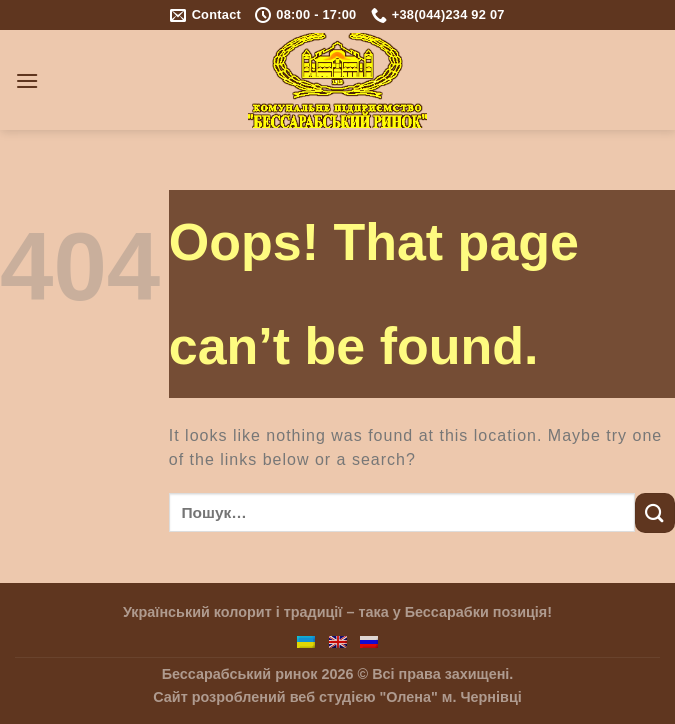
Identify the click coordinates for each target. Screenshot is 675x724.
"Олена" (409, 697)
